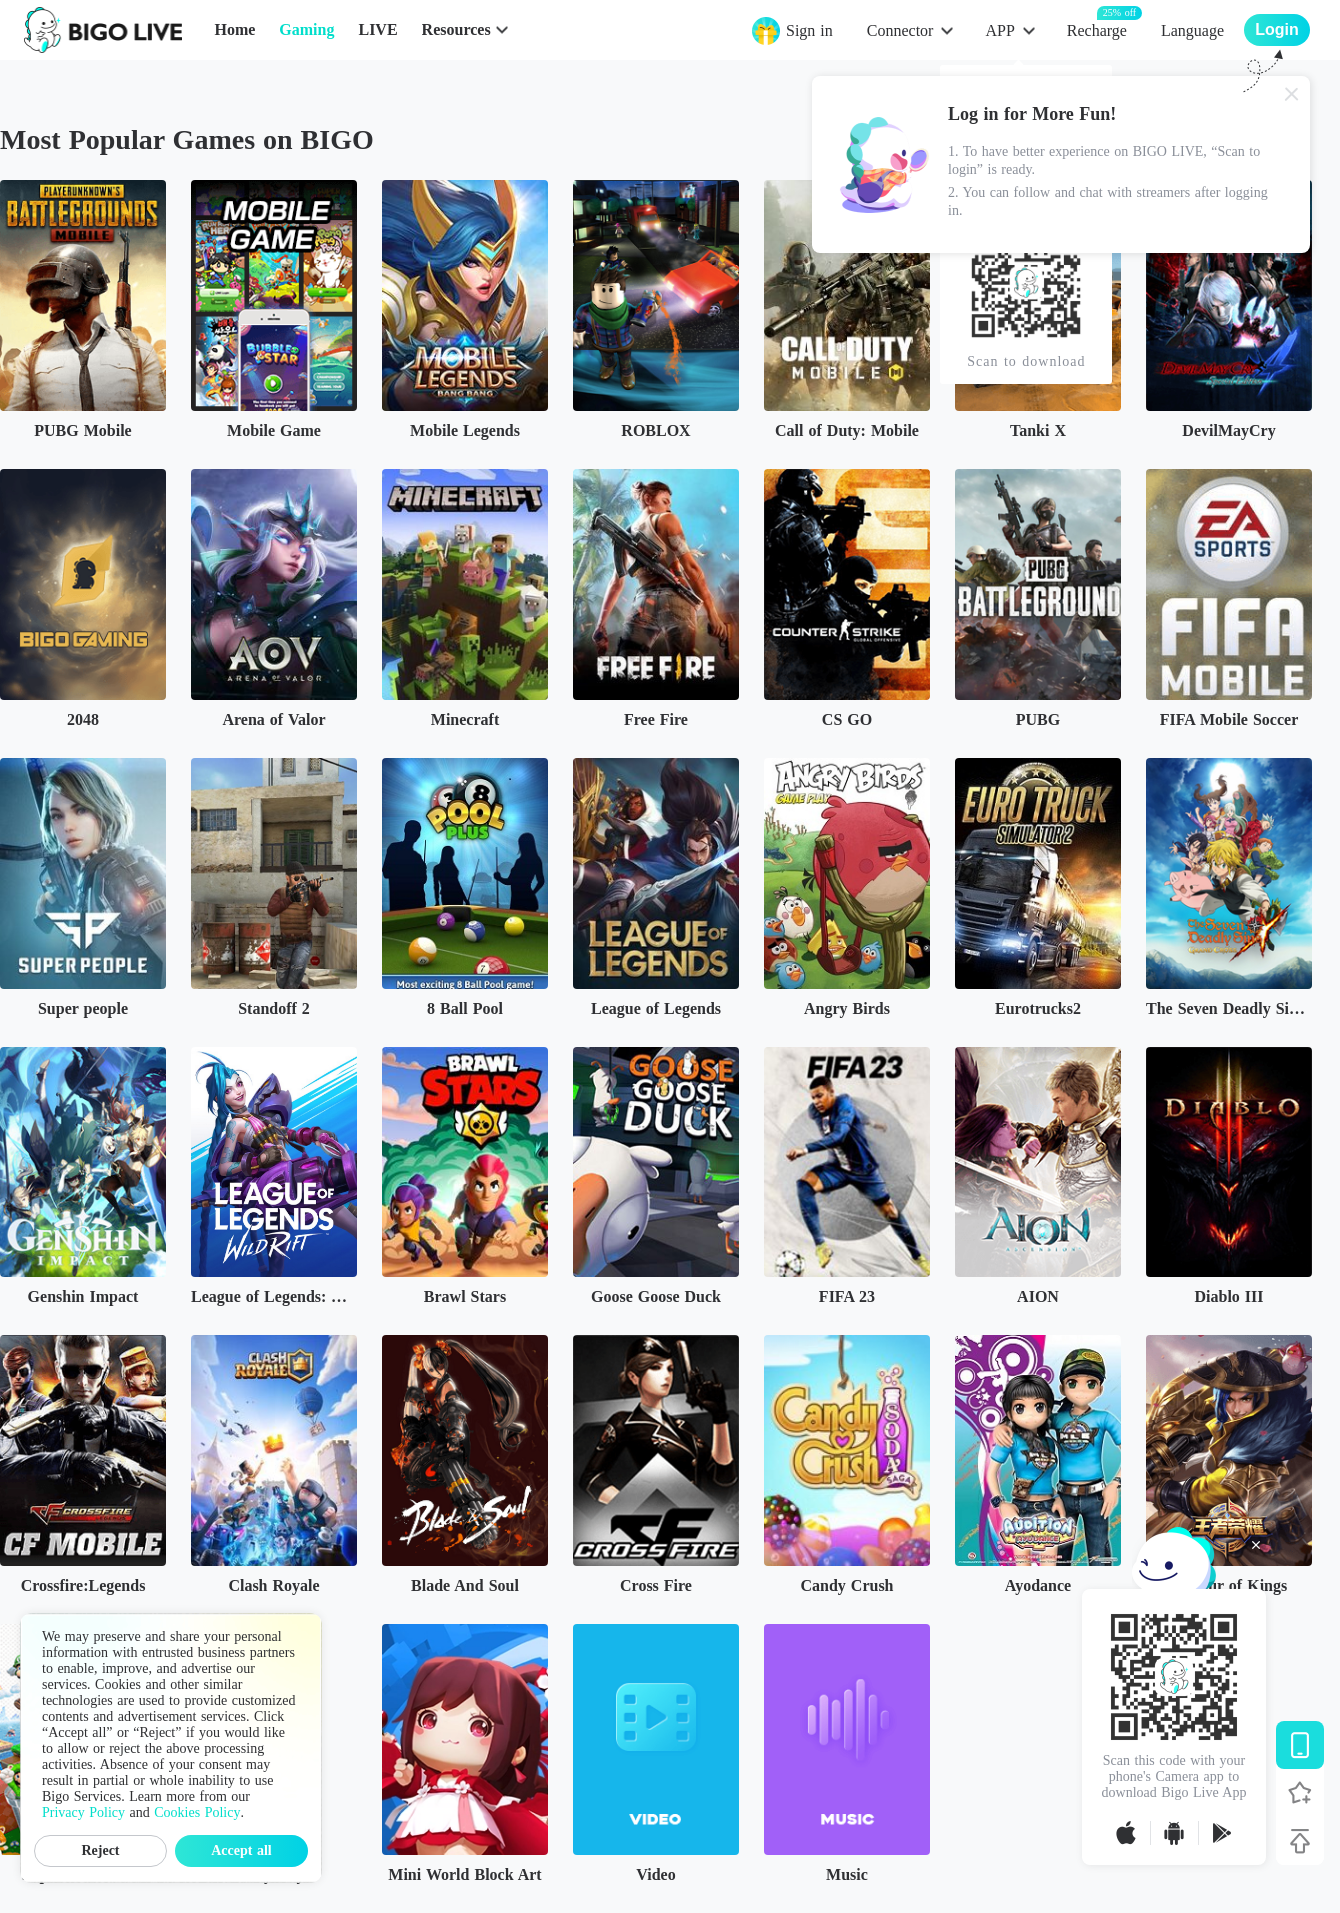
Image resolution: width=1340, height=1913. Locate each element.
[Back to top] (1300, 1841)
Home (234, 29)
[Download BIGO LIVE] (1300, 1745)
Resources (456, 29)
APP (999, 30)
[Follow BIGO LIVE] (1300, 1793)
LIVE (377, 29)
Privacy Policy (83, 1812)
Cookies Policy (197, 1812)
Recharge (1097, 29)
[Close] (1292, 94)
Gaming (306, 29)
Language (1192, 30)
